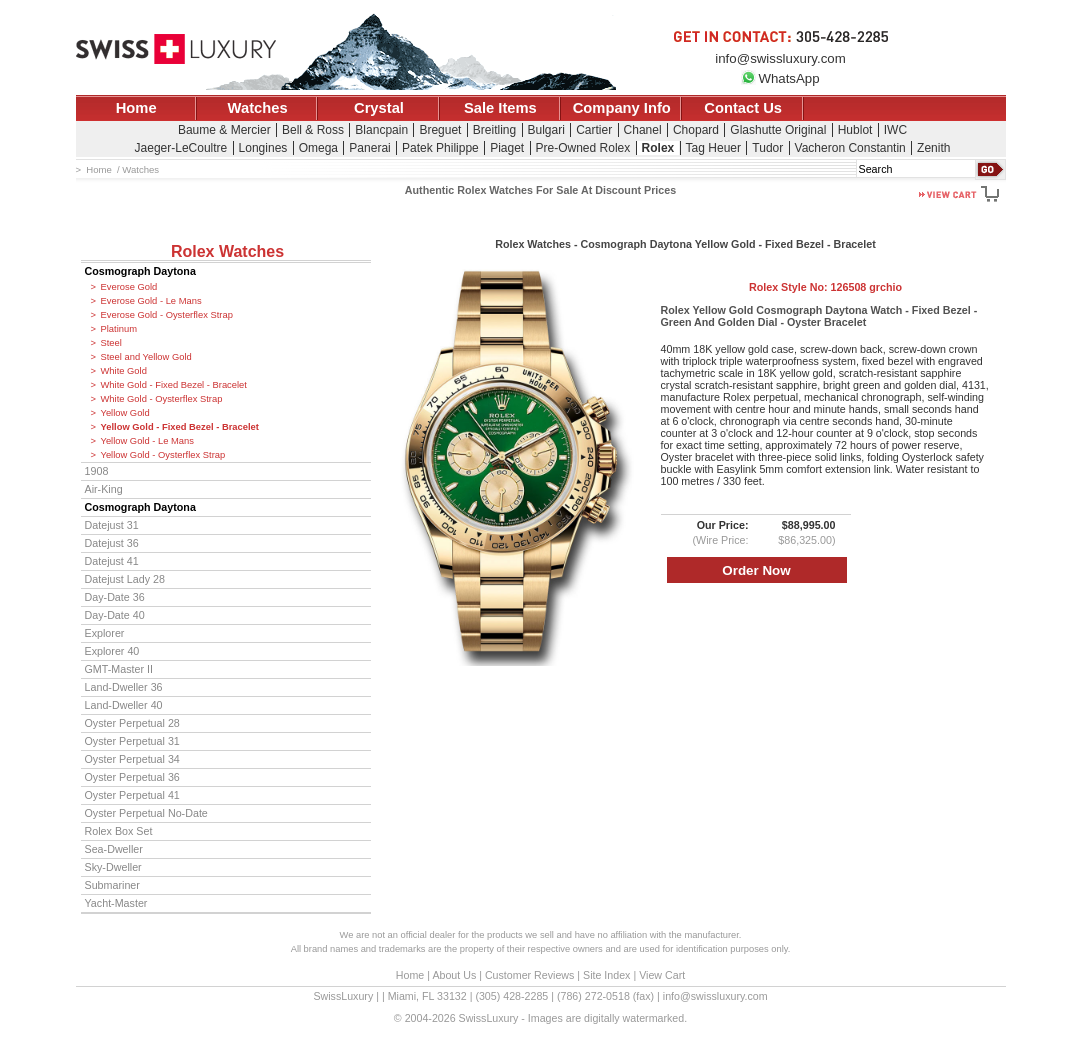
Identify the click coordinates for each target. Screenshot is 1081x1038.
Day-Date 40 (115, 615)
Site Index (606, 975)
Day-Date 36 (115, 597)
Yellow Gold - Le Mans (147, 441)
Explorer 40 (112, 651)
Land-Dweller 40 (124, 705)
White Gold (124, 371)
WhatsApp (780, 78)
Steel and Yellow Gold (146, 357)
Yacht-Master (116, 903)
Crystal (379, 108)
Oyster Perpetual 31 (132, 741)
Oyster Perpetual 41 (132, 795)
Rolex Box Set (119, 831)
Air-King (104, 489)
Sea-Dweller (114, 849)
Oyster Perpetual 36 (132, 777)
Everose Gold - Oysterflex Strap (167, 315)
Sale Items (500, 108)
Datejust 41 (112, 561)
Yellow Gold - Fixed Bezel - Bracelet (180, 427)
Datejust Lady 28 (125, 579)
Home (136, 108)
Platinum (119, 329)
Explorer (105, 633)
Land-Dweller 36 (124, 687)
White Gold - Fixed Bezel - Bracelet (174, 385)
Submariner (112, 885)
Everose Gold (129, 287)
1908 (97, 471)
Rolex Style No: (825, 287)
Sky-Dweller (113, 867)
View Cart (662, 975)
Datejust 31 (112, 525)
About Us (454, 975)
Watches (258, 108)
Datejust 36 (112, 543)
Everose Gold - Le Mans (151, 301)
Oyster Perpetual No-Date (146, 813)
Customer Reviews (529, 975)
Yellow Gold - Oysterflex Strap (163, 455)
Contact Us (743, 108)
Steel (111, 343)
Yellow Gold (125, 413)
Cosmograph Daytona (140, 271)
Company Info (622, 108)
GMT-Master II (119, 669)
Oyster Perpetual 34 (132, 759)
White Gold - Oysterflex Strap (162, 399)
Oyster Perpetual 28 (132, 723)
